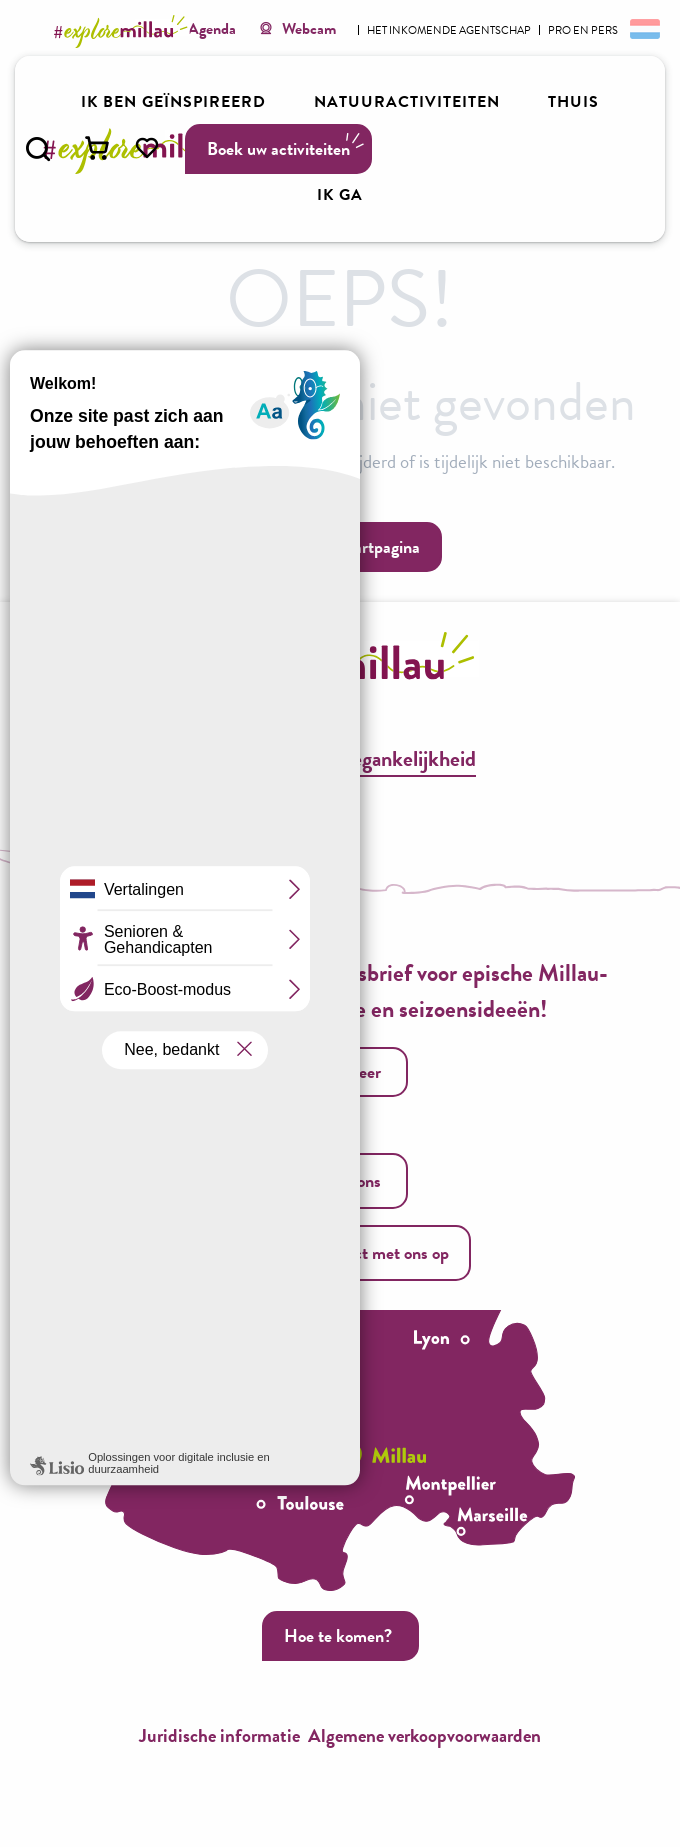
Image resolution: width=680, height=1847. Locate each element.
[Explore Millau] (124, 31)
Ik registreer (338, 1071)
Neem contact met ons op (340, 1252)
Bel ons (337, 1180)
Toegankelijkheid (404, 758)
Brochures (248, 758)
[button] (38, 149)
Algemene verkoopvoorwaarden (424, 1735)
